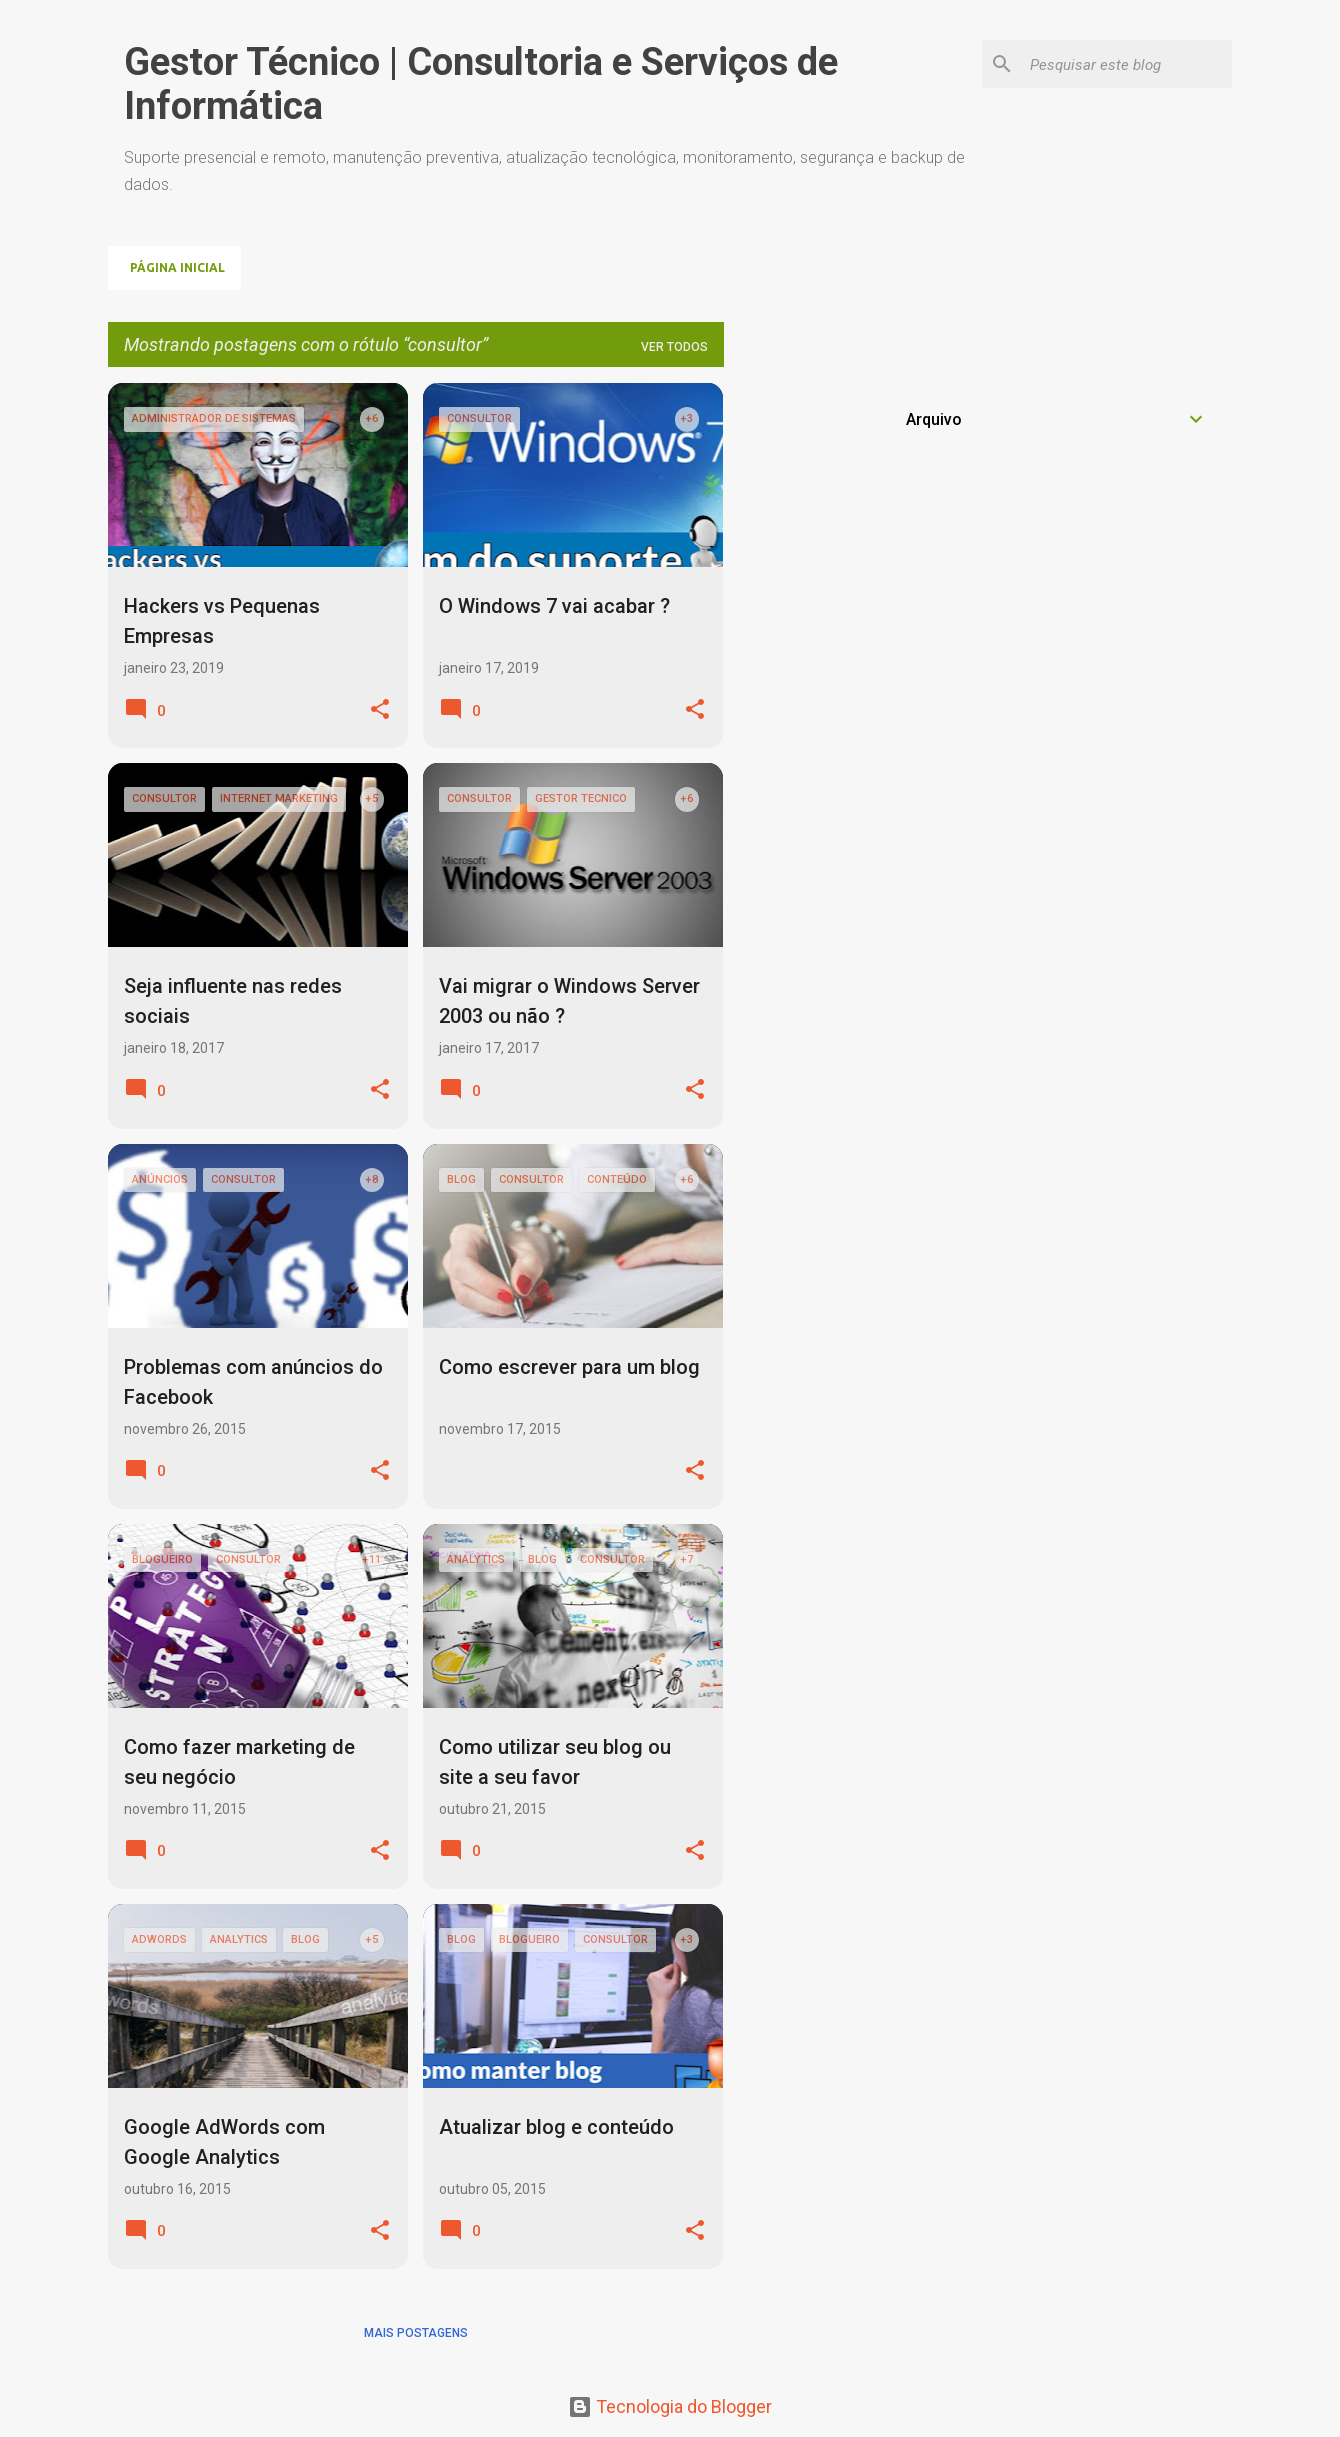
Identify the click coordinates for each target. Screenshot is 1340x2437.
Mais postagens (416, 2333)
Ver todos (674, 347)
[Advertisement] (1039, 523)
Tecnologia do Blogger (670, 2406)
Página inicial (177, 267)
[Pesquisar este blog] (1127, 64)
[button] (380, 710)
